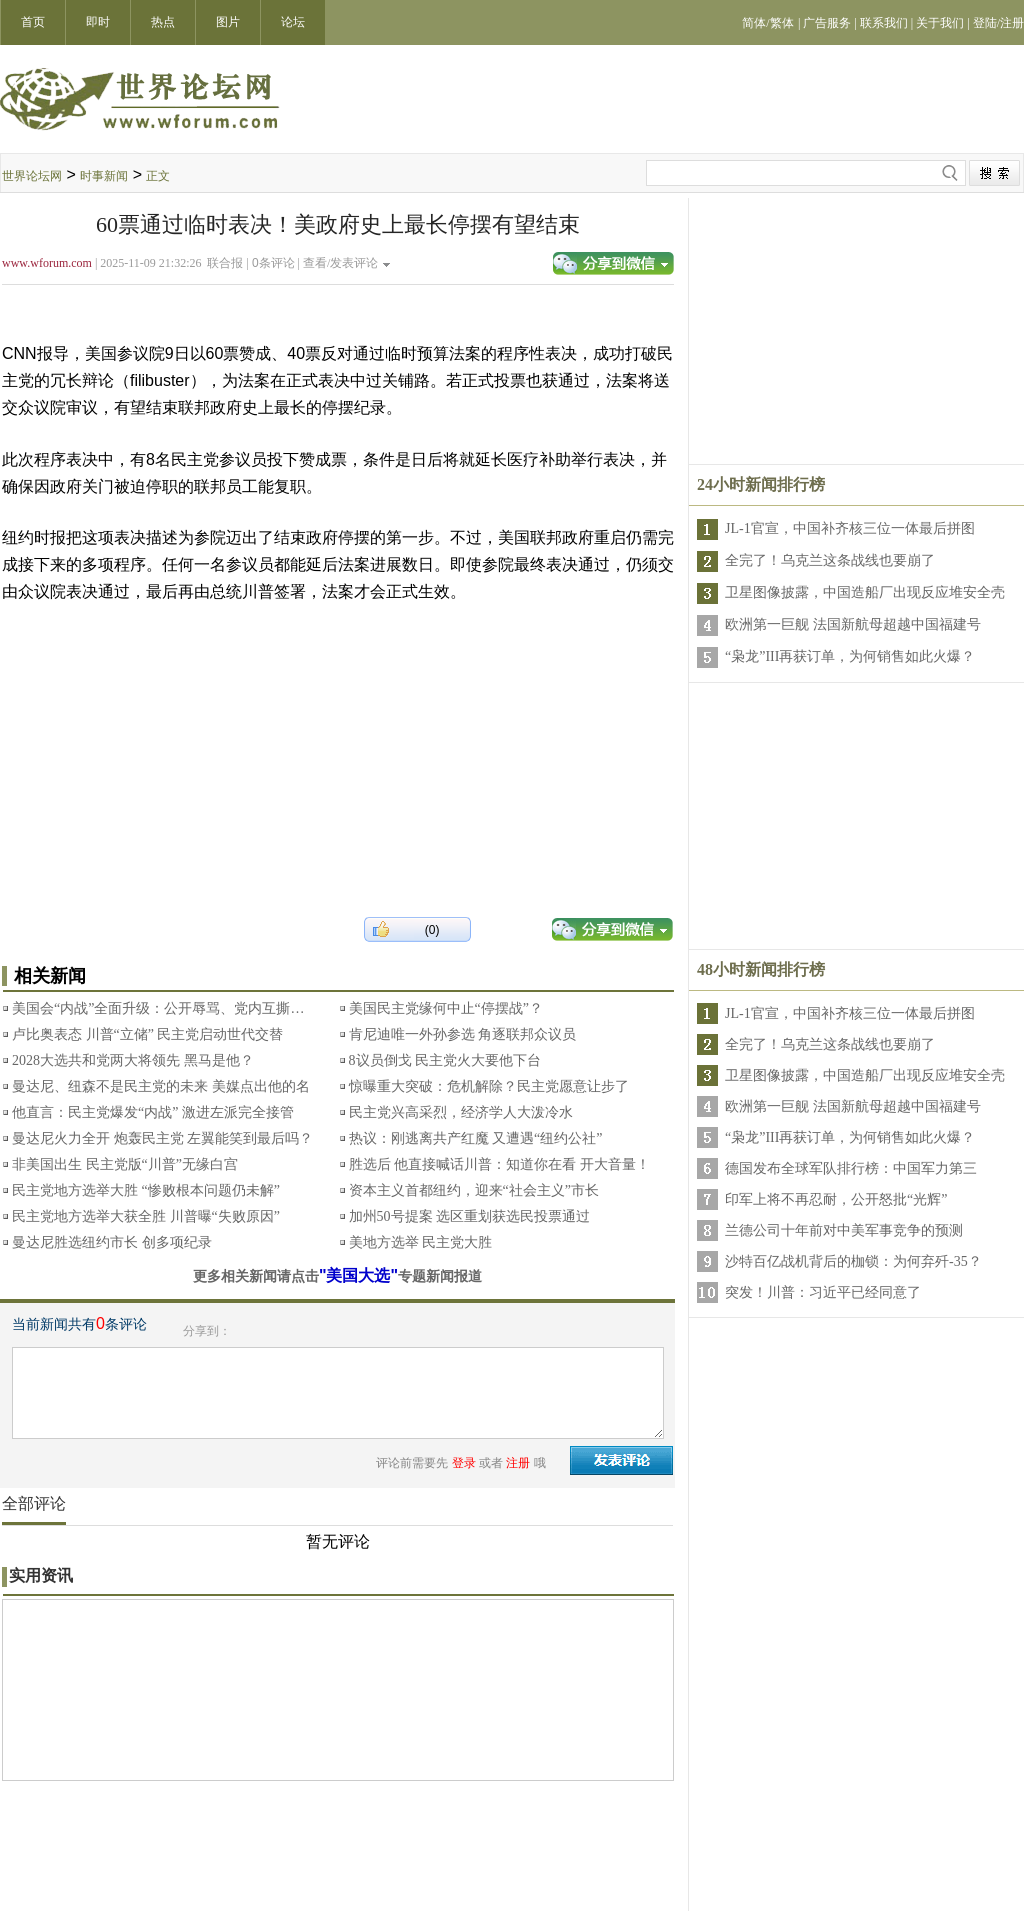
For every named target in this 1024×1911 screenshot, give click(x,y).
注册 (518, 1463)
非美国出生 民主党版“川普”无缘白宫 (125, 1164)
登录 (464, 1463)
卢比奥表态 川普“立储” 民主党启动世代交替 (147, 1034)
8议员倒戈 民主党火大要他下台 (445, 1060)
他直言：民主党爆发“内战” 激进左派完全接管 (153, 1112)
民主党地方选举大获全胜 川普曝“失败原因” (146, 1216)
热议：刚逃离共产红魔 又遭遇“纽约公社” (476, 1138)
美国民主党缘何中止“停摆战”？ (446, 1008)
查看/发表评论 (340, 263)
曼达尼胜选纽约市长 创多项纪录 (112, 1242)
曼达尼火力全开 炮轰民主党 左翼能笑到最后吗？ (162, 1138)
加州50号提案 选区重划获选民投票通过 (470, 1216)
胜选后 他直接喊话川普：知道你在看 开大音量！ (499, 1164)
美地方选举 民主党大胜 (421, 1242)
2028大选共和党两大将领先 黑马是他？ (133, 1060)
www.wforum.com (47, 263)
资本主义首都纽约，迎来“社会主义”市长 (474, 1190)
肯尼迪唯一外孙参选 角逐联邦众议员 (463, 1034)
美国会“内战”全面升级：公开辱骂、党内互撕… (158, 1008)
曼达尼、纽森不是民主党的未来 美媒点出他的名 (161, 1086)
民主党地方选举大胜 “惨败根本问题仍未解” (146, 1190)
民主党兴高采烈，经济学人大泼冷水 (461, 1112)
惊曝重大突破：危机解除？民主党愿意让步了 (489, 1086)
